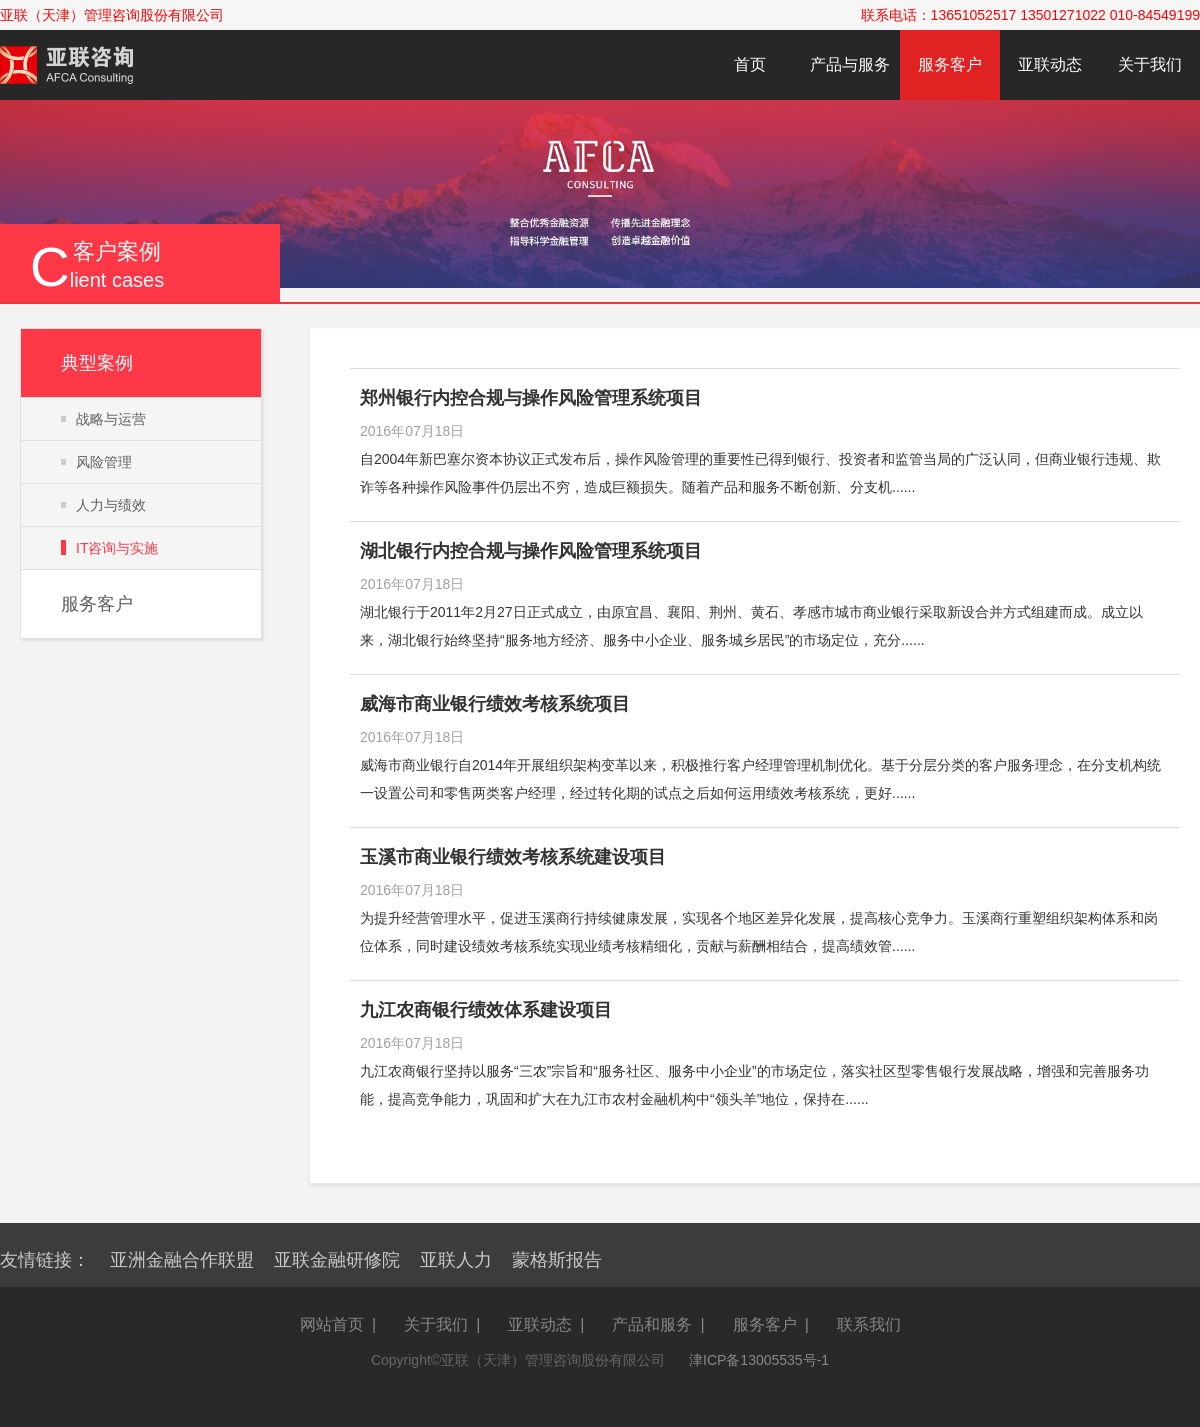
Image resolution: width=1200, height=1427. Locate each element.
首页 (750, 64)
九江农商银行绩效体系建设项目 (486, 1010)
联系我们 (869, 1324)
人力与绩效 (111, 505)
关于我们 (1150, 64)
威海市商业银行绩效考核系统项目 (495, 704)
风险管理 (104, 462)
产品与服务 (850, 64)
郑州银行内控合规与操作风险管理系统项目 (531, 398)
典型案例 (97, 363)
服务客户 (950, 64)
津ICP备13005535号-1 (759, 1360)
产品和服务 (652, 1324)
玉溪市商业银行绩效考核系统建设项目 (513, 857)
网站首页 (332, 1324)
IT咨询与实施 (117, 548)
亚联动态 (1050, 64)
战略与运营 (111, 419)
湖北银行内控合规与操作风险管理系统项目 (531, 551)
